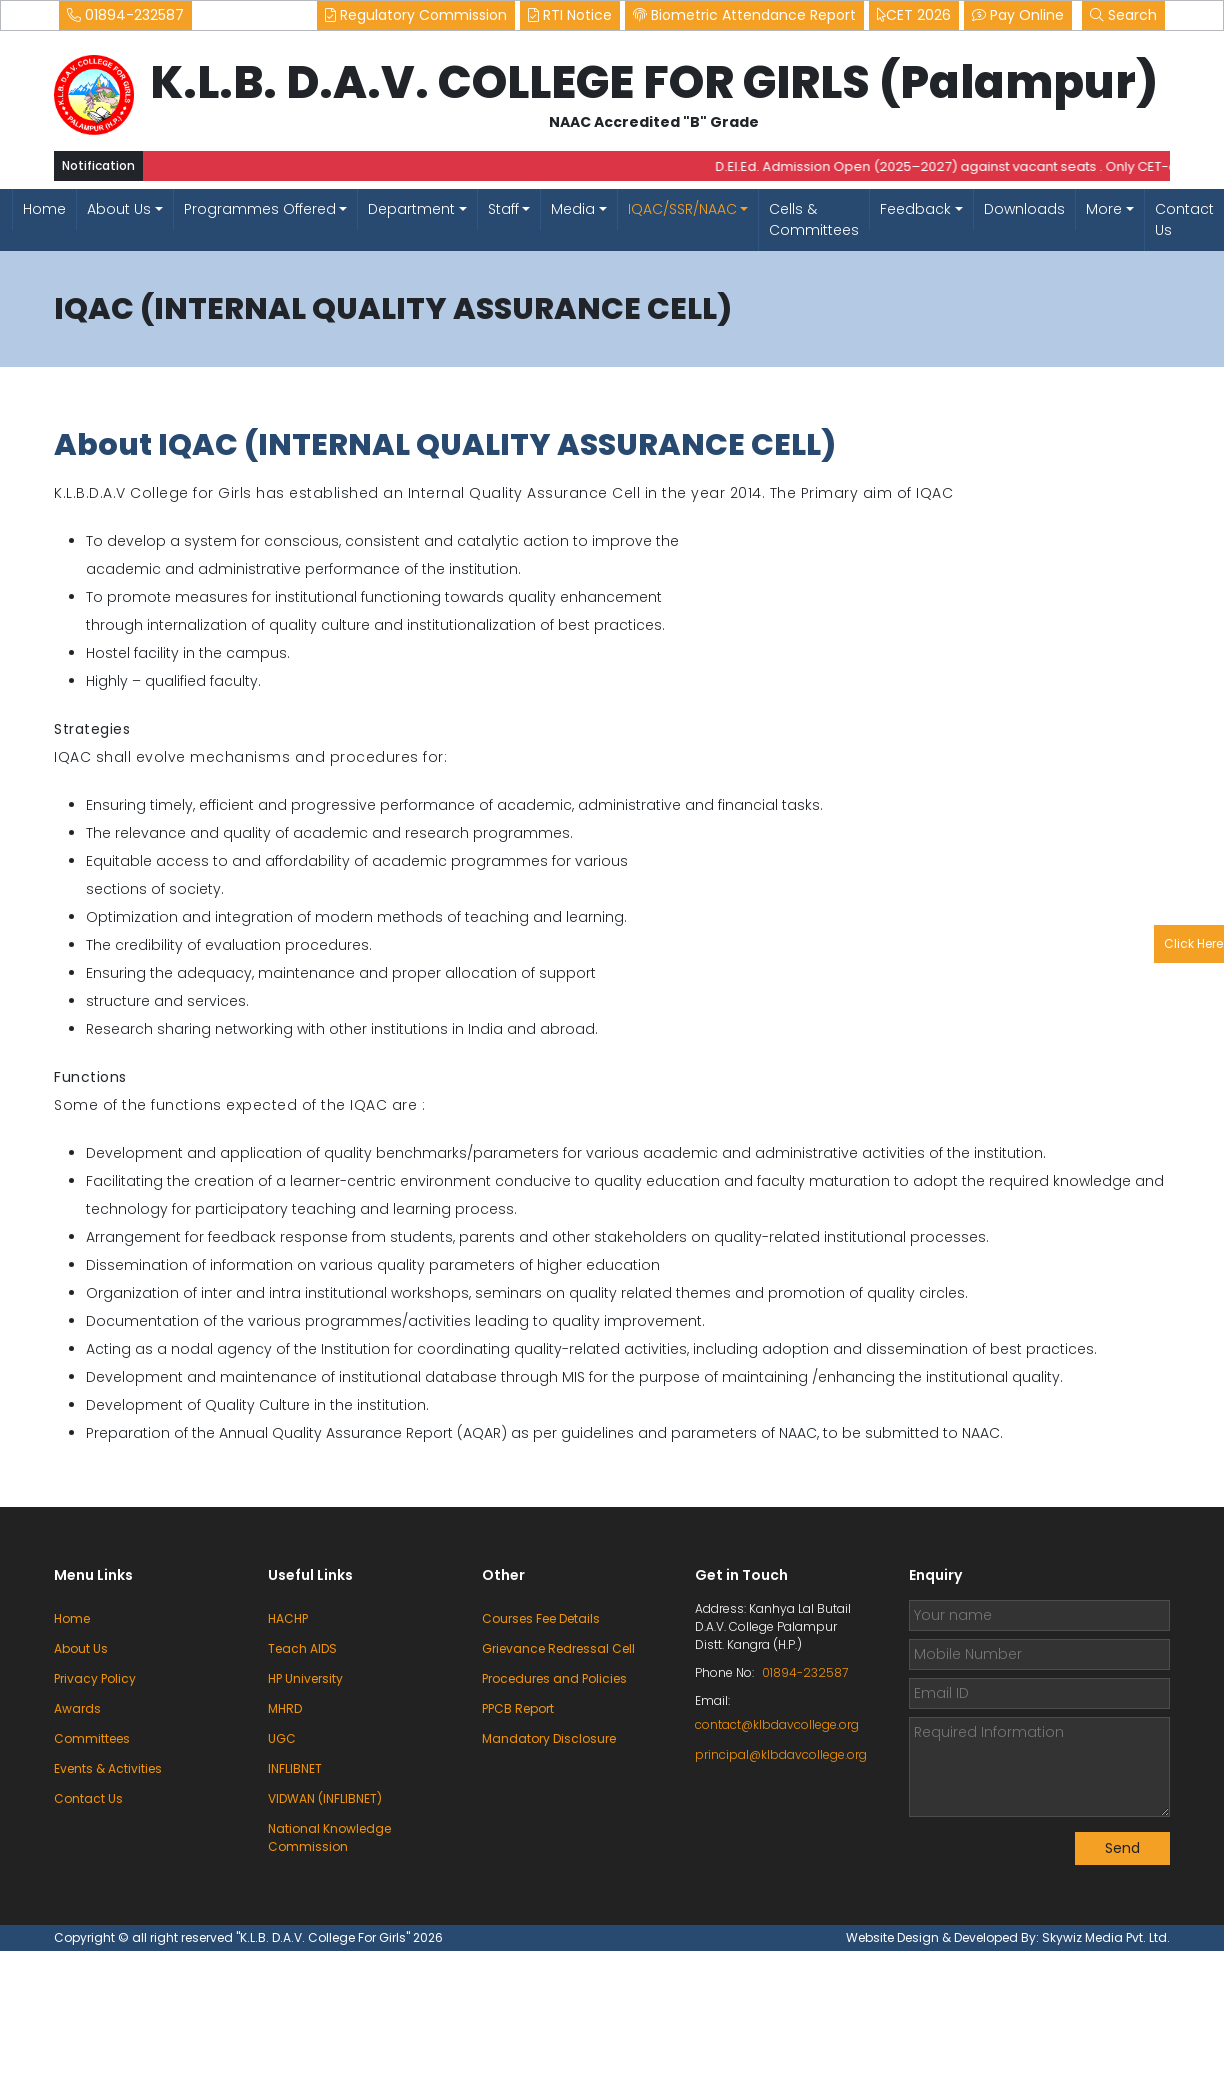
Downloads (1024, 209)
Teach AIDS (302, 1648)
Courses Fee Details (541, 1618)
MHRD (285, 1708)
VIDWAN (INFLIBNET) (325, 1798)
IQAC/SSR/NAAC (682, 209)
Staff (503, 209)
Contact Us (1184, 219)
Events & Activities (108, 1768)
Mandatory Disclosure (549, 1738)
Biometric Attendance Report (744, 15)
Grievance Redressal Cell (558, 1648)
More (1104, 209)
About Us (119, 209)
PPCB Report (518, 1708)
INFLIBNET (295, 1768)
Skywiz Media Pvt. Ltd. (1106, 1937)
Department (411, 209)
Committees (92, 1738)
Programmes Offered (260, 209)
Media (573, 209)
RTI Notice (570, 15)
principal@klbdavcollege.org (778, 1754)
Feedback (915, 209)
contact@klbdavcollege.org (777, 1724)
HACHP (288, 1618)
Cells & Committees (814, 219)
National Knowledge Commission (329, 1837)
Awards (77, 1708)
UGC (282, 1738)
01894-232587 (125, 15)
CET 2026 (914, 15)
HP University (305, 1678)
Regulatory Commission (416, 15)
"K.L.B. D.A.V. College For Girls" (324, 1937)
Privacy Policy (95, 1678)
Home (44, 209)
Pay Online (1018, 15)
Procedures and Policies (554, 1678)
